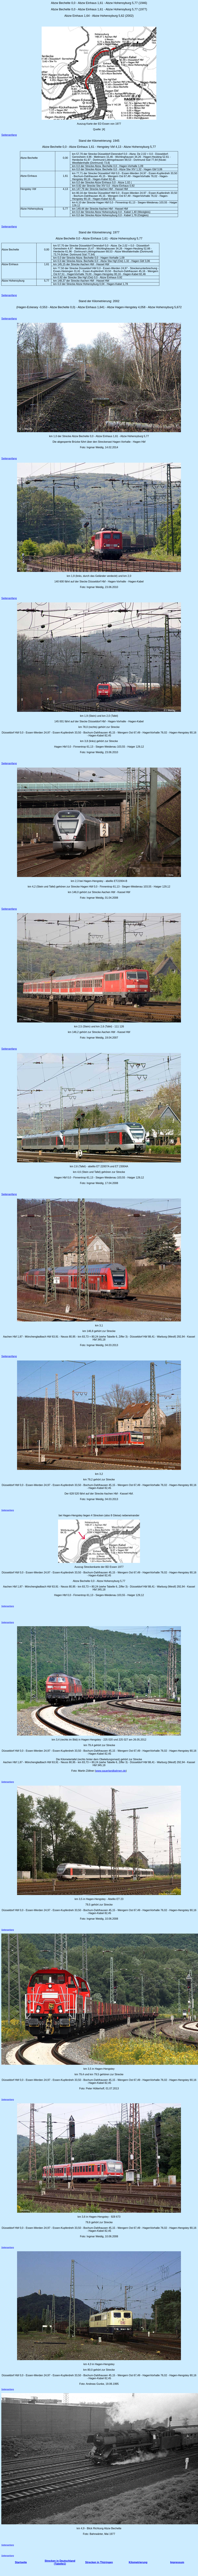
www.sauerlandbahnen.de (111, 1770)
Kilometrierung (138, 2562)
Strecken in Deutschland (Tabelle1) (60, 2562)
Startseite (21, 2562)
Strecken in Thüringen (99, 2562)
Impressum (177, 2562)
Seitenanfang (9, 135)
